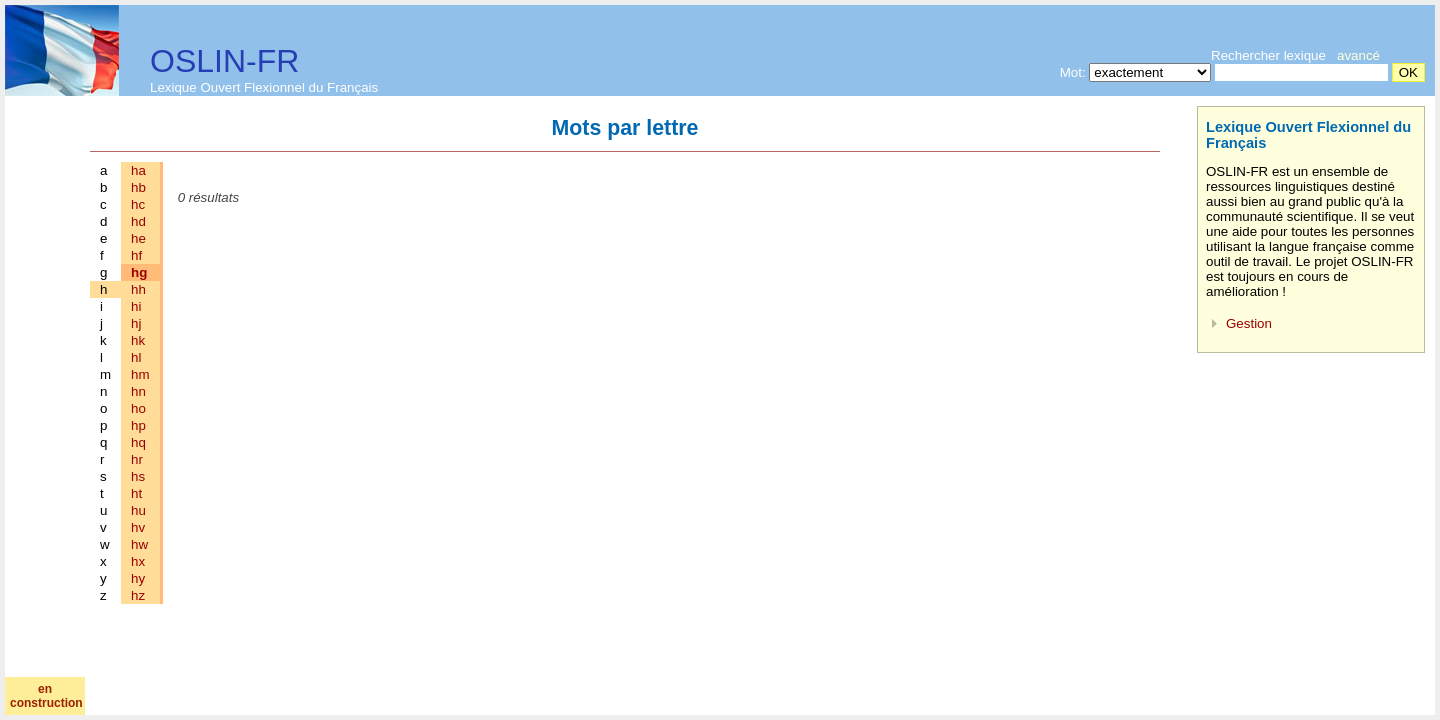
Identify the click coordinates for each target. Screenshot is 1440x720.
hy (138, 578)
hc (138, 204)
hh (138, 289)
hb (138, 187)
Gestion (1249, 323)
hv (138, 527)
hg (139, 272)
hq (138, 442)
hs (138, 476)
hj (136, 323)
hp (138, 425)
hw (139, 544)
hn (138, 391)
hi (136, 306)
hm (140, 374)
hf (136, 255)
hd (138, 221)
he (138, 238)
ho (138, 408)
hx (138, 561)
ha (138, 170)
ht (136, 493)
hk (138, 340)
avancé (1358, 55)
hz (138, 595)
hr (137, 459)
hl (136, 357)
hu (138, 510)
